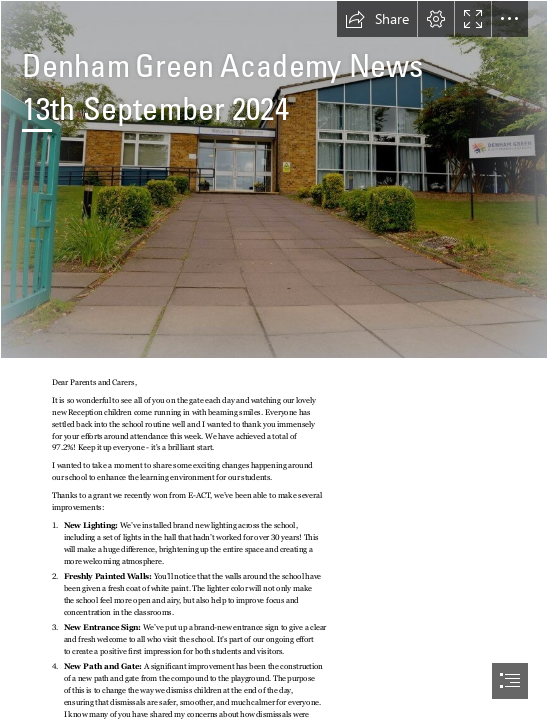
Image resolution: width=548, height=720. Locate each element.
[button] (377, 19)
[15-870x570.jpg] (274, 179)
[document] (274, 360)
